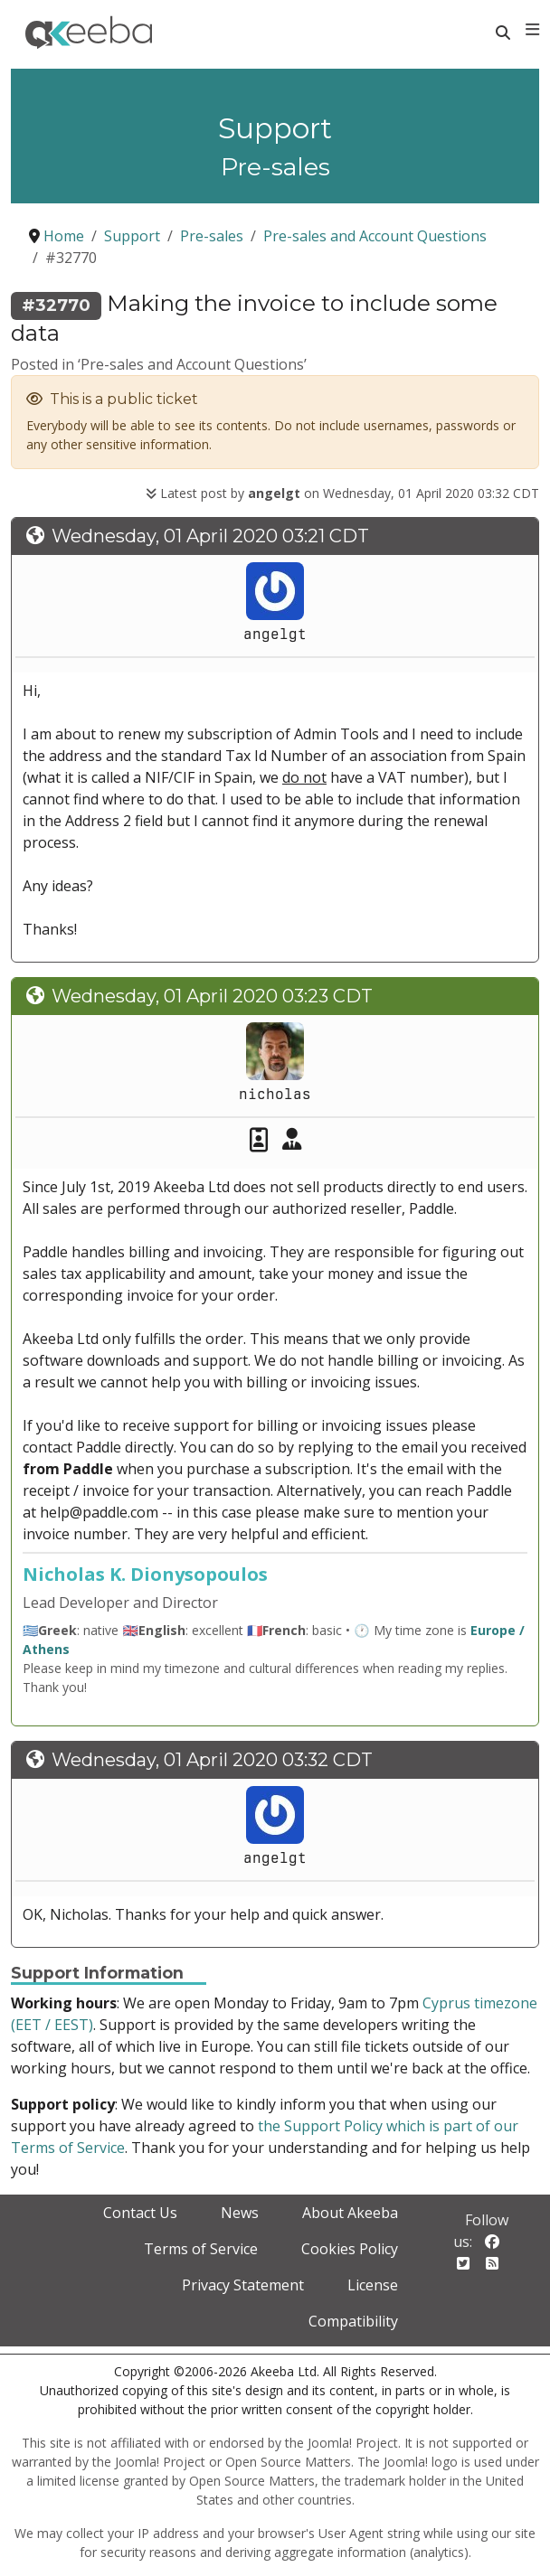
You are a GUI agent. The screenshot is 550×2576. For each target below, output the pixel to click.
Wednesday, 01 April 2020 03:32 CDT (212, 1760)
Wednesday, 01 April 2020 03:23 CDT (212, 996)
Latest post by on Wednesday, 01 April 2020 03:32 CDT (342, 493)
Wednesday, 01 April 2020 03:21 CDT (210, 536)
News (240, 2213)
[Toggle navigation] (532, 30)
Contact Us (140, 2213)
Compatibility (353, 2321)
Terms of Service (201, 2249)
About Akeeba (350, 2213)
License (372, 2285)
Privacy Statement (243, 2285)
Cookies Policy (349, 2249)
